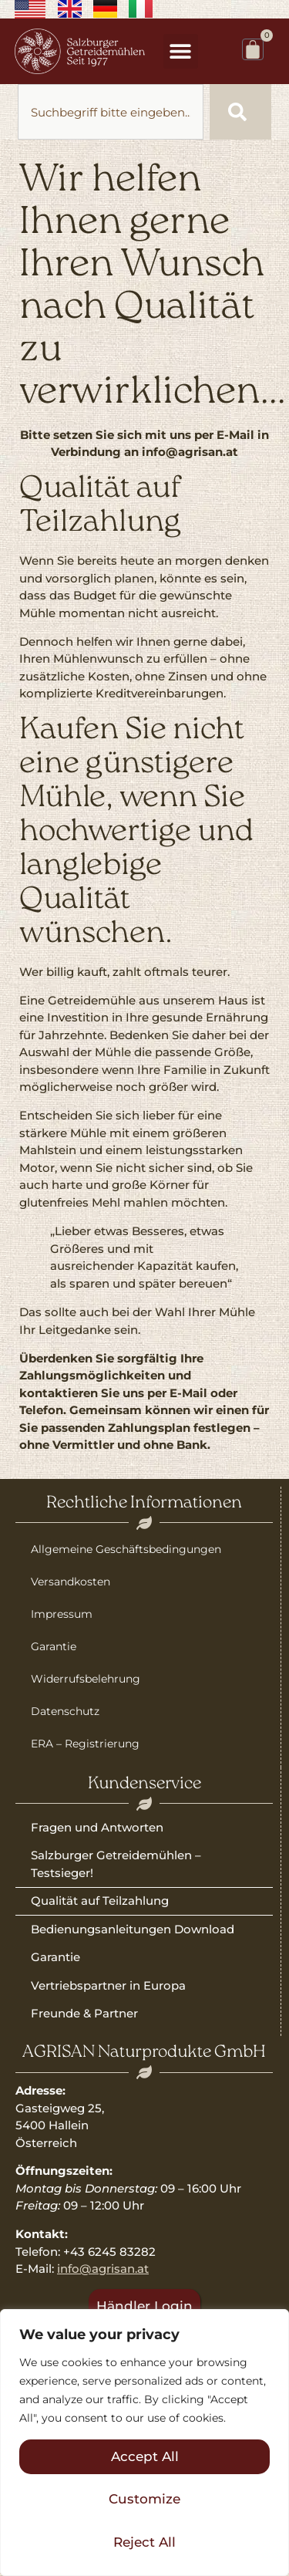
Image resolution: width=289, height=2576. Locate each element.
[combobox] (110, 112)
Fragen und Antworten (97, 1827)
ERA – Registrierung (85, 1744)
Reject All (144, 2542)
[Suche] (240, 112)
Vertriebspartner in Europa (108, 1985)
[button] (180, 51)
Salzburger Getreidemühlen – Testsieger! (116, 1864)
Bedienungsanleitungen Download (132, 1929)
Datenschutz (65, 1711)
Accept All (145, 2456)
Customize (144, 2499)
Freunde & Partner (84, 2013)
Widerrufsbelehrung (85, 1679)
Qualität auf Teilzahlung (100, 1900)
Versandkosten (70, 1581)
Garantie (53, 1646)
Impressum (61, 1614)
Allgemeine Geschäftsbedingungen (126, 1549)
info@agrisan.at (103, 2268)
